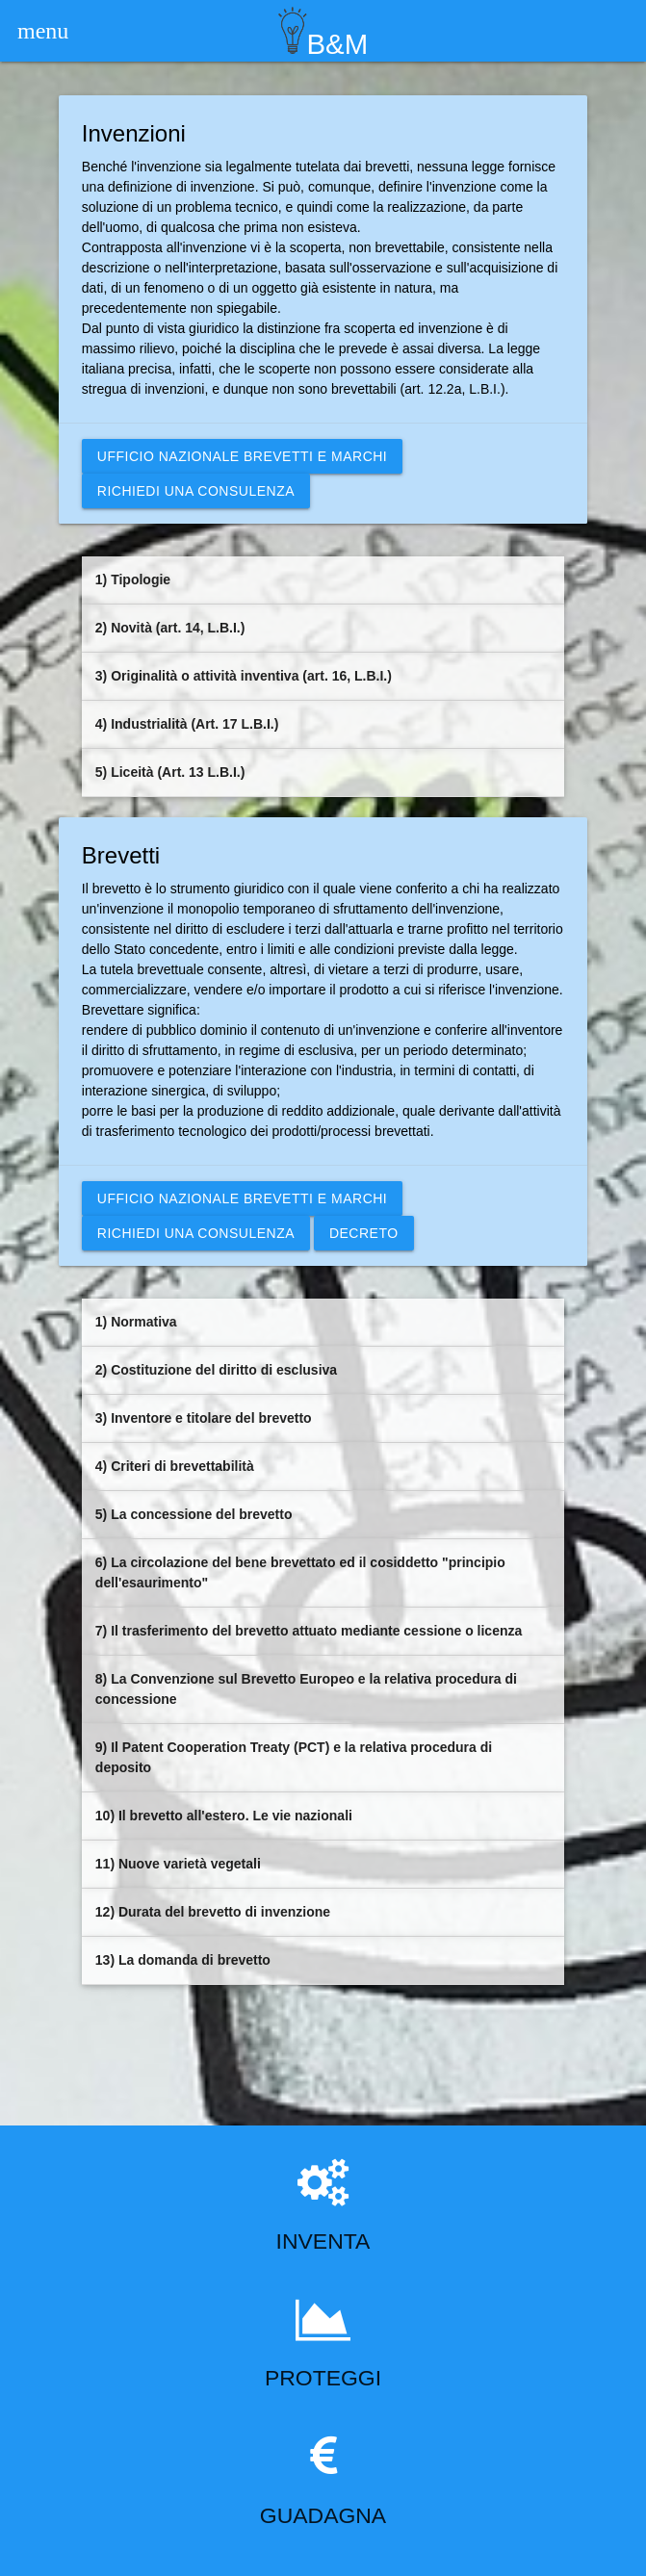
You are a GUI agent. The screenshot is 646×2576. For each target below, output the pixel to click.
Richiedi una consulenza (196, 491)
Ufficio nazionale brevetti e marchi (242, 456)
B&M (323, 30)
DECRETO (364, 1233)
